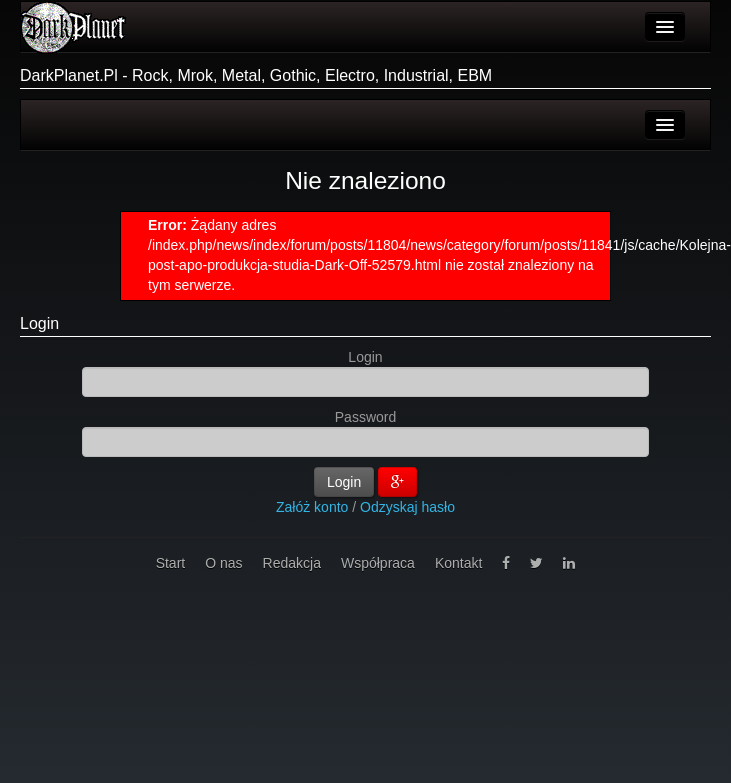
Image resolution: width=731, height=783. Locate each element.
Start (171, 563)
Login (39, 323)
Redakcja (292, 563)
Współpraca (378, 563)
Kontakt (458, 563)
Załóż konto (312, 507)
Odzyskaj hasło (407, 507)
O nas (223, 563)
